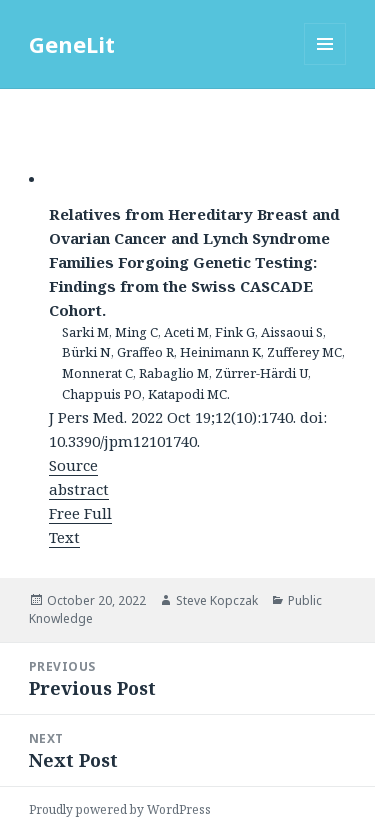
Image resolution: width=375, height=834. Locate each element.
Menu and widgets (325, 64)
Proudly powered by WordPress (120, 809)
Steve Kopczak (217, 600)
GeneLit (72, 44)
